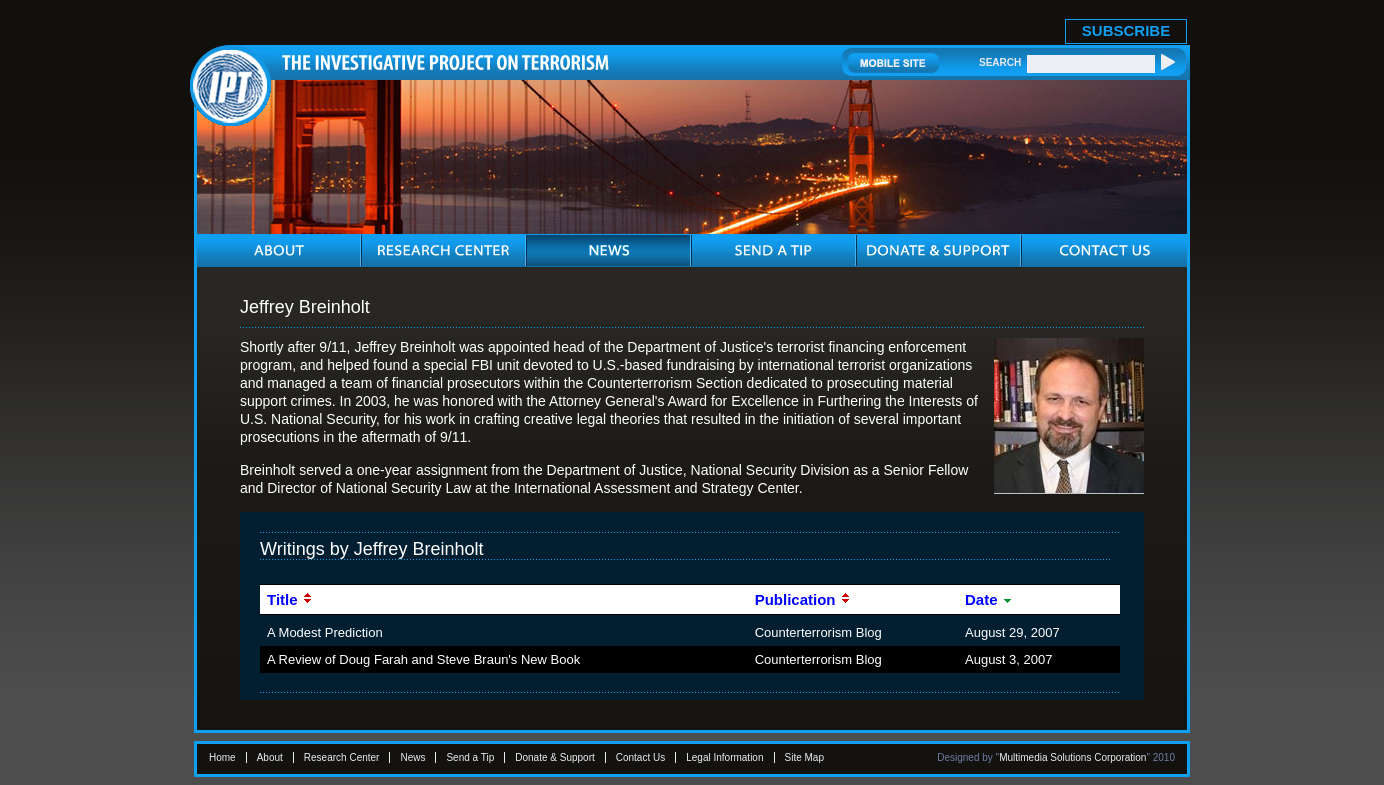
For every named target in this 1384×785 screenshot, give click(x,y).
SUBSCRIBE (1126, 30)
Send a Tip (470, 757)
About (270, 757)
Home (222, 757)
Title (290, 599)
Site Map (804, 757)
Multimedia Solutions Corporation (1072, 757)
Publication (803, 599)
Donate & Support (555, 757)
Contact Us (640, 757)
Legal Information (724, 757)
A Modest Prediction (325, 632)
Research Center (342, 757)
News (412, 757)
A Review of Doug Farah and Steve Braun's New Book (423, 659)
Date (989, 599)
